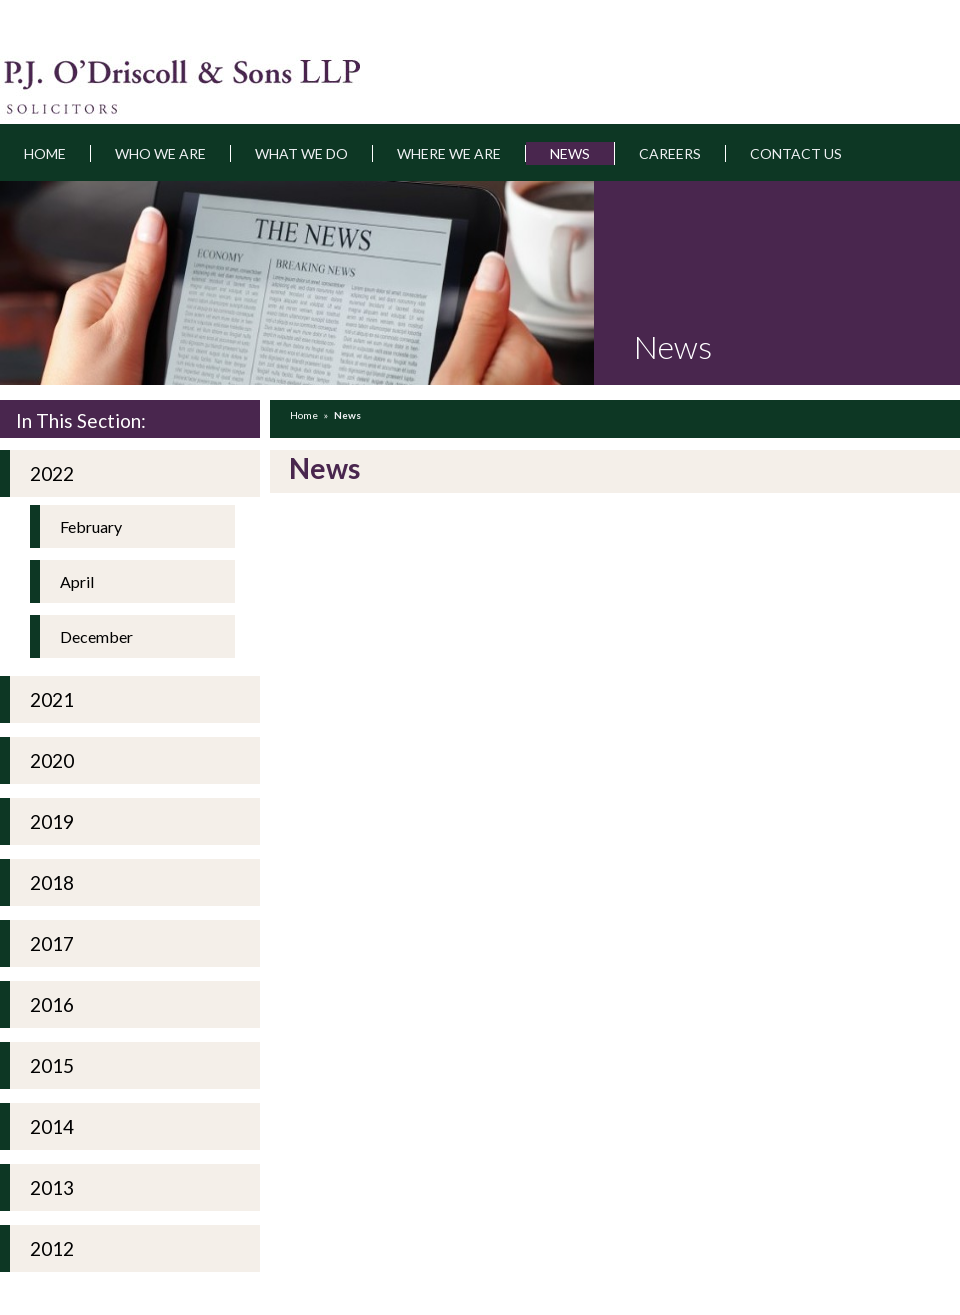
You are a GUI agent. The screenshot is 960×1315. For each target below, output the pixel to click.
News (570, 153)
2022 (52, 473)
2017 (52, 943)
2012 (52, 1248)
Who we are (160, 153)
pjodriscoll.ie (107, 74)
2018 (52, 882)
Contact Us (796, 153)
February (91, 526)
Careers (670, 153)
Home (45, 153)
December (96, 636)
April (77, 581)
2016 (52, 1004)
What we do (301, 153)
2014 (52, 1126)
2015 (52, 1065)
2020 (52, 760)
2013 (52, 1187)
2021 (52, 699)
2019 (52, 821)
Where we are (449, 153)
